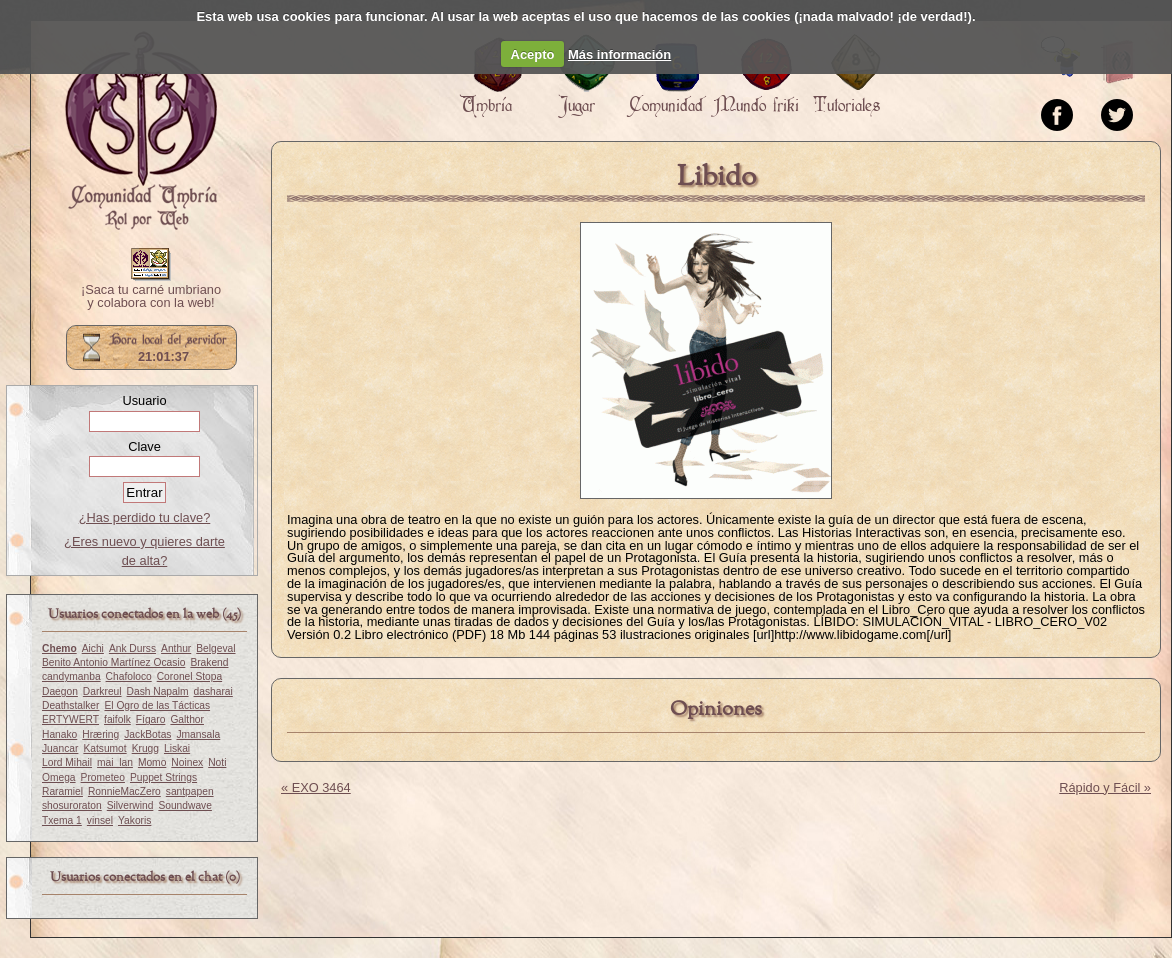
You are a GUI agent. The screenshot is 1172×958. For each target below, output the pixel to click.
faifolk (117, 719)
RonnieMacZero (124, 791)
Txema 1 (62, 820)
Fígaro (151, 719)
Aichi (93, 648)
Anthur (176, 648)
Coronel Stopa (189, 676)
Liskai (177, 748)
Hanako (59, 734)
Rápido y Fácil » (1105, 787)
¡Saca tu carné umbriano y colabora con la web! (151, 297)
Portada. (141, 131)
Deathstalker (70, 705)
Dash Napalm (158, 691)
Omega (59, 777)
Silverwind (130, 805)
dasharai (213, 691)
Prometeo (103, 777)
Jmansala (198, 734)
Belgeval (215, 648)
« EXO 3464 (316, 787)
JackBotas (147, 734)
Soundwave (185, 805)
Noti (217, 762)
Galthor (187, 719)
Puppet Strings (163, 777)
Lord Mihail (67, 762)
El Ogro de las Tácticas (157, 705)
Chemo (59, 648)
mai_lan (115, 762)
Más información (619, 54)
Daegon (60, 691)
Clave (144, 446)
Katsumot (104, 748)
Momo (152, 762)
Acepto (533, 54)
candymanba (71, 676)
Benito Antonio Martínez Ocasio (113, 662)
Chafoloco (129, 676)
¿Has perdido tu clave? (145, 517)
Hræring (100, 734)
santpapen (190, 791)
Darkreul (102, 691)
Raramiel (62, 791)
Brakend (209, 662)
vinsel (100, 820)
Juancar (60, 748)
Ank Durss (132, 648)
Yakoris (134, 820)
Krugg (145, 748)
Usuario (144, 400)
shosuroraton (72, 805)
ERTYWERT (70, 719)
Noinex (187, 762)
